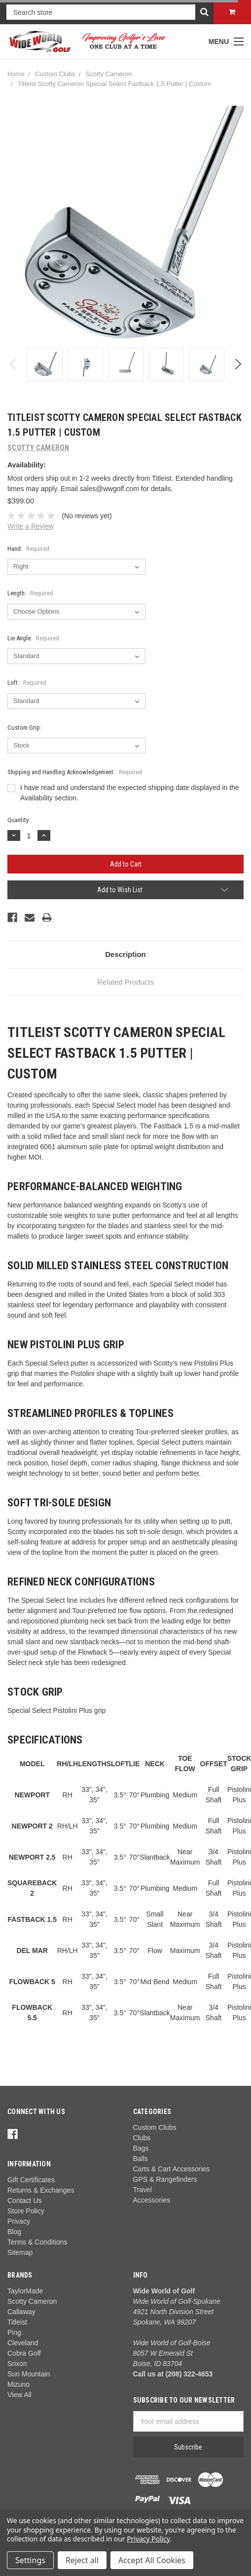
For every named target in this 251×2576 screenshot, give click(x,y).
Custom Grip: (24, 727)
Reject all (82, 2560)
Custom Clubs (55, 74)
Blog (14, 2232)
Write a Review (30, 526)
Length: (30, 593)
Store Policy (25, 2211)
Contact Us (24, 2200)
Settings (30, 2560)
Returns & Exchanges (40, 2190)
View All (19, 2395)
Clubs (142, 2138)
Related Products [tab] (125, 982)
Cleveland (22, 2343)
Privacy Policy (148, 2538)
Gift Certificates (31, 2180)
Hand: (28, 548)
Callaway (21, 2312)
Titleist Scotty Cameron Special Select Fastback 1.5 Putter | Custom (114, 83)
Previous (13, 364)
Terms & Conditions (37, 2242)
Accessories (151, 2200)
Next (237, 364)
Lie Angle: (33, 638)
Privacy (18, 2221)
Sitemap (20, 2252)
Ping (14, 2332)
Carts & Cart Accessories (171, 2169)
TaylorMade (25, 2291)
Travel (142, 2190)
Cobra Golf (24, 2353)
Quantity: (18, 820)
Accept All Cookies (151, 2560)
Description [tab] (125, 954)
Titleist (17, 2322)
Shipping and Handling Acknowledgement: (74, 772)
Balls (140, 2158)
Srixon (17, 2364)
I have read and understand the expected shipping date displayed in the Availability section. (129, 793)
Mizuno (18, 2384)
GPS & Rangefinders (165, 2179)
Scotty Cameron (109, 74)
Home (16, 74)
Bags (141, 2148)
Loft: (26, 682)
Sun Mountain (28, 2374)
